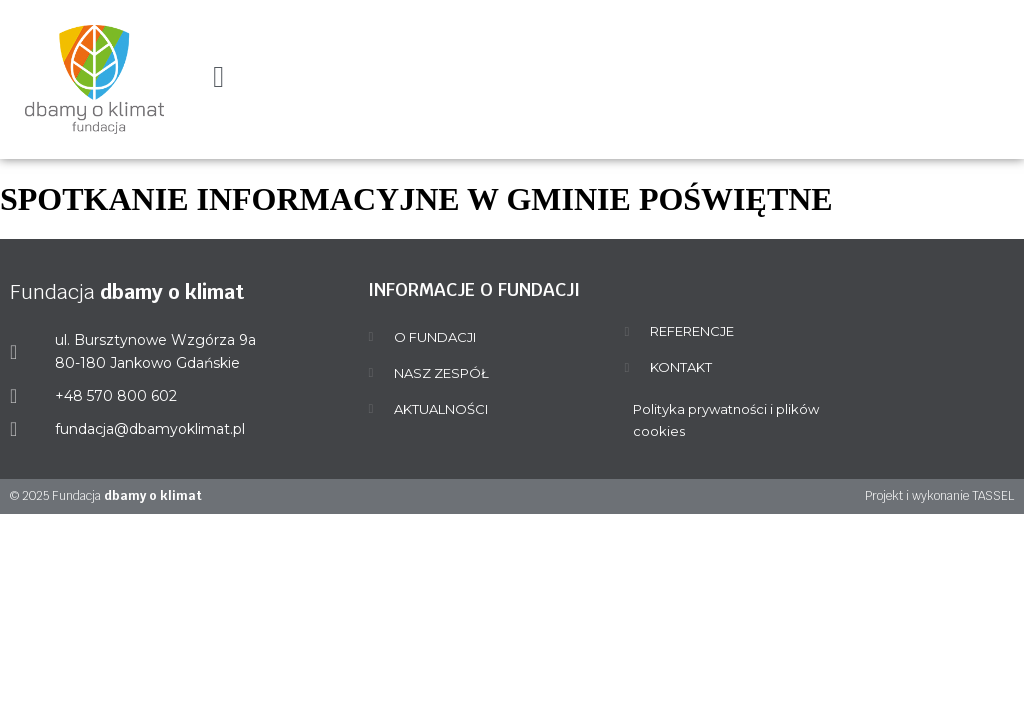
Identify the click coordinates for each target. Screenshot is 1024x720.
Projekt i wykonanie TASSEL (939, 496)
